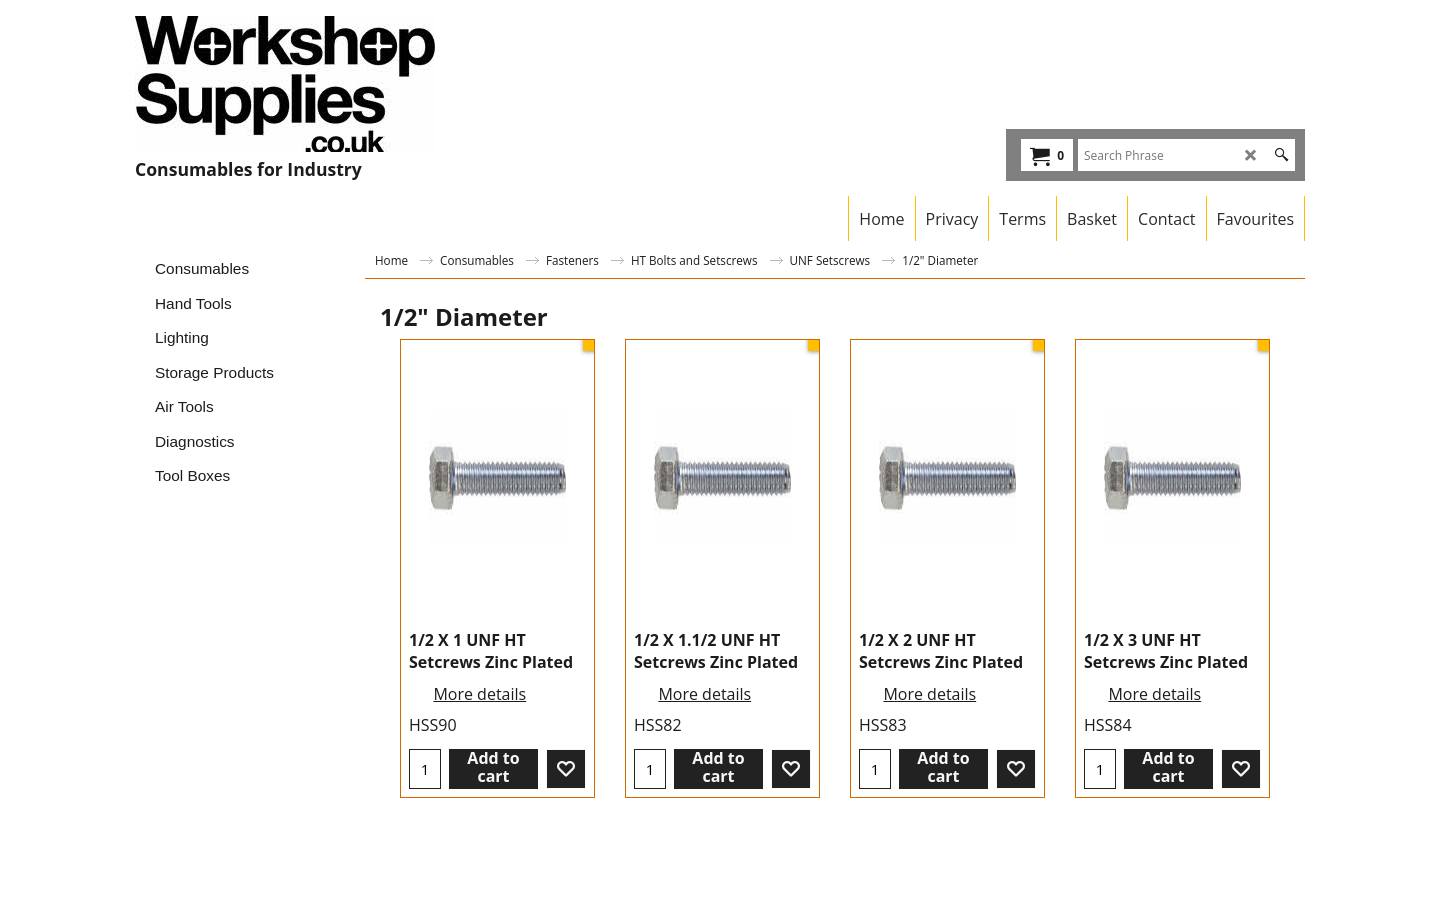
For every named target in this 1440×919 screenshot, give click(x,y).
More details (479, 694)
